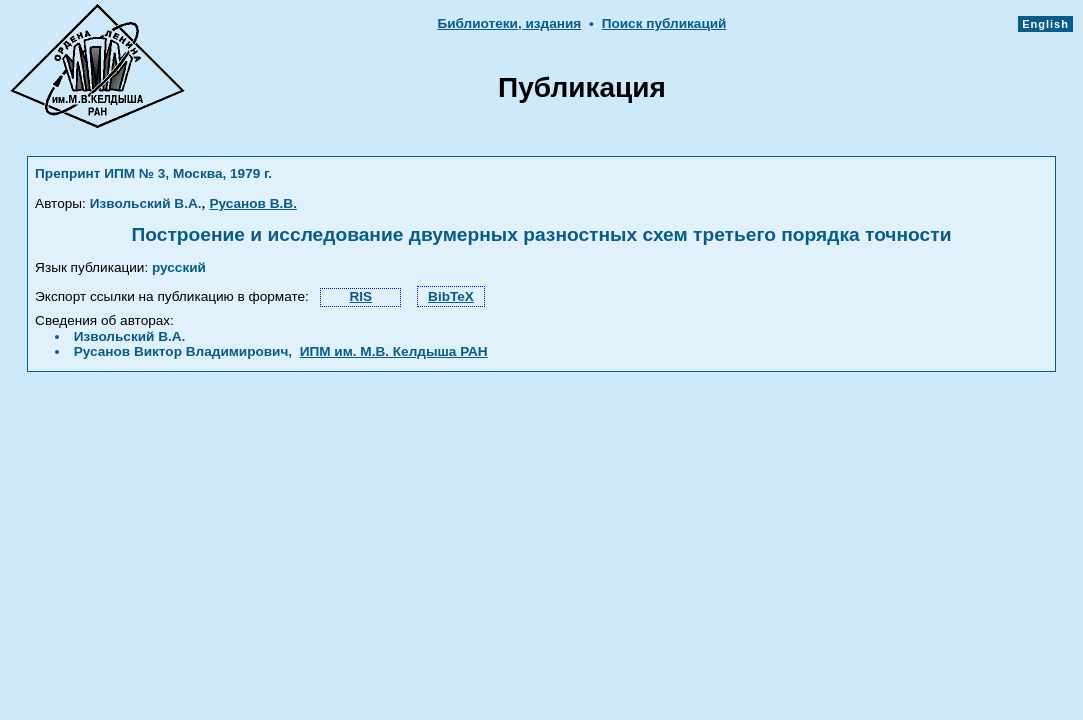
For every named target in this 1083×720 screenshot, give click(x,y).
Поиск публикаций (664, 23)
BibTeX (451, 296)
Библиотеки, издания (509, 23)
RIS (360, 296)
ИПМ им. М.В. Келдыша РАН (394, 351)
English (1045, 24)
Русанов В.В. (253, 203)
